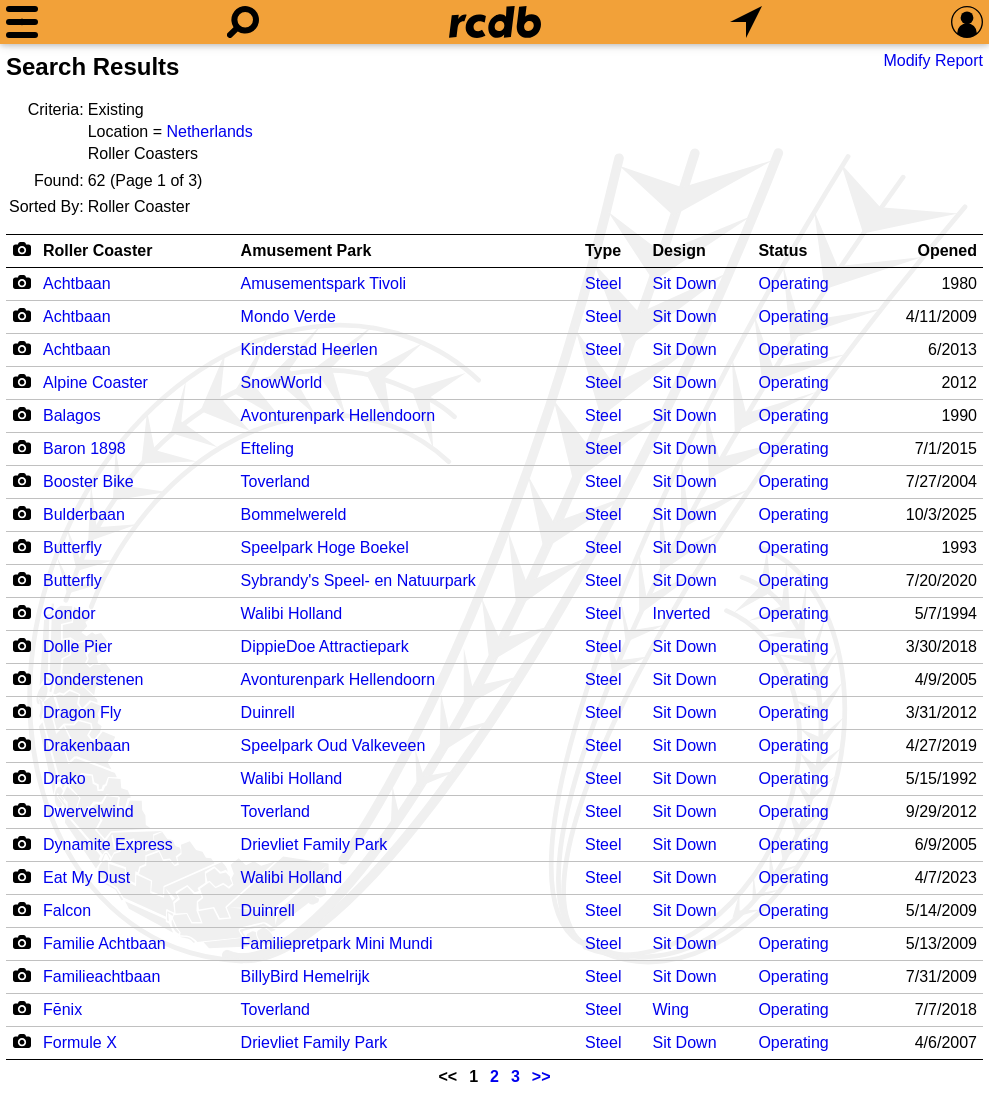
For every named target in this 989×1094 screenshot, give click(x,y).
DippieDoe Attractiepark (325, 646)
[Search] (243, 22)
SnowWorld (282, 382)
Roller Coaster (97, 250)
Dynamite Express (108, 844)
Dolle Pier (77, 646)
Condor (69, 613)
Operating (793, 283)
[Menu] (22, 22)
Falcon (67, 910)
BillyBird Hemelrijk (305, 976)
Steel (603, 283)
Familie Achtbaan (104, 943)
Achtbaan (77, 283)
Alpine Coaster (95, 382)
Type (603, 250)
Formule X (80, 1042)
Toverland (275, 481)
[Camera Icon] (21, 282)
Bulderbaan (84, 514)
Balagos (72, 415)
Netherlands (209, 131)
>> (541, 1076)
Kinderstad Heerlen (309, 349)
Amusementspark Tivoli (323, 283)
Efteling (267, 448)
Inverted (682, 613)
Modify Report (933, 60)
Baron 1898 (84, 448)
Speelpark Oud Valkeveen (333, 745)
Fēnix (62, 1009)
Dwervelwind (88, 811)
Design (679, 250)
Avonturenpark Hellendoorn (338, 415)
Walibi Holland (292, 613)
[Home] (495, 22)
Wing (671, 1009)
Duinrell (268, 712)
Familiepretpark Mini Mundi (337, 943)
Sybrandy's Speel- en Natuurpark (358, 580)
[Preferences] (967, 22)
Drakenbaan (86, 745)
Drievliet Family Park (314, 844)
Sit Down (685, 283)
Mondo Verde (288, 316)
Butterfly (72, 547)
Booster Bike (88, 481)
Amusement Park (306, 250)
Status (782, 250)
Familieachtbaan (101, 976)
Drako (64, 778)
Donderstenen (93, 679)
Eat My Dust (86, 877)
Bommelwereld (294, 514)
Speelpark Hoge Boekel (325, 547)
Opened (947, 250)
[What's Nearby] (746, 22)
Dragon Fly (82, 712)
